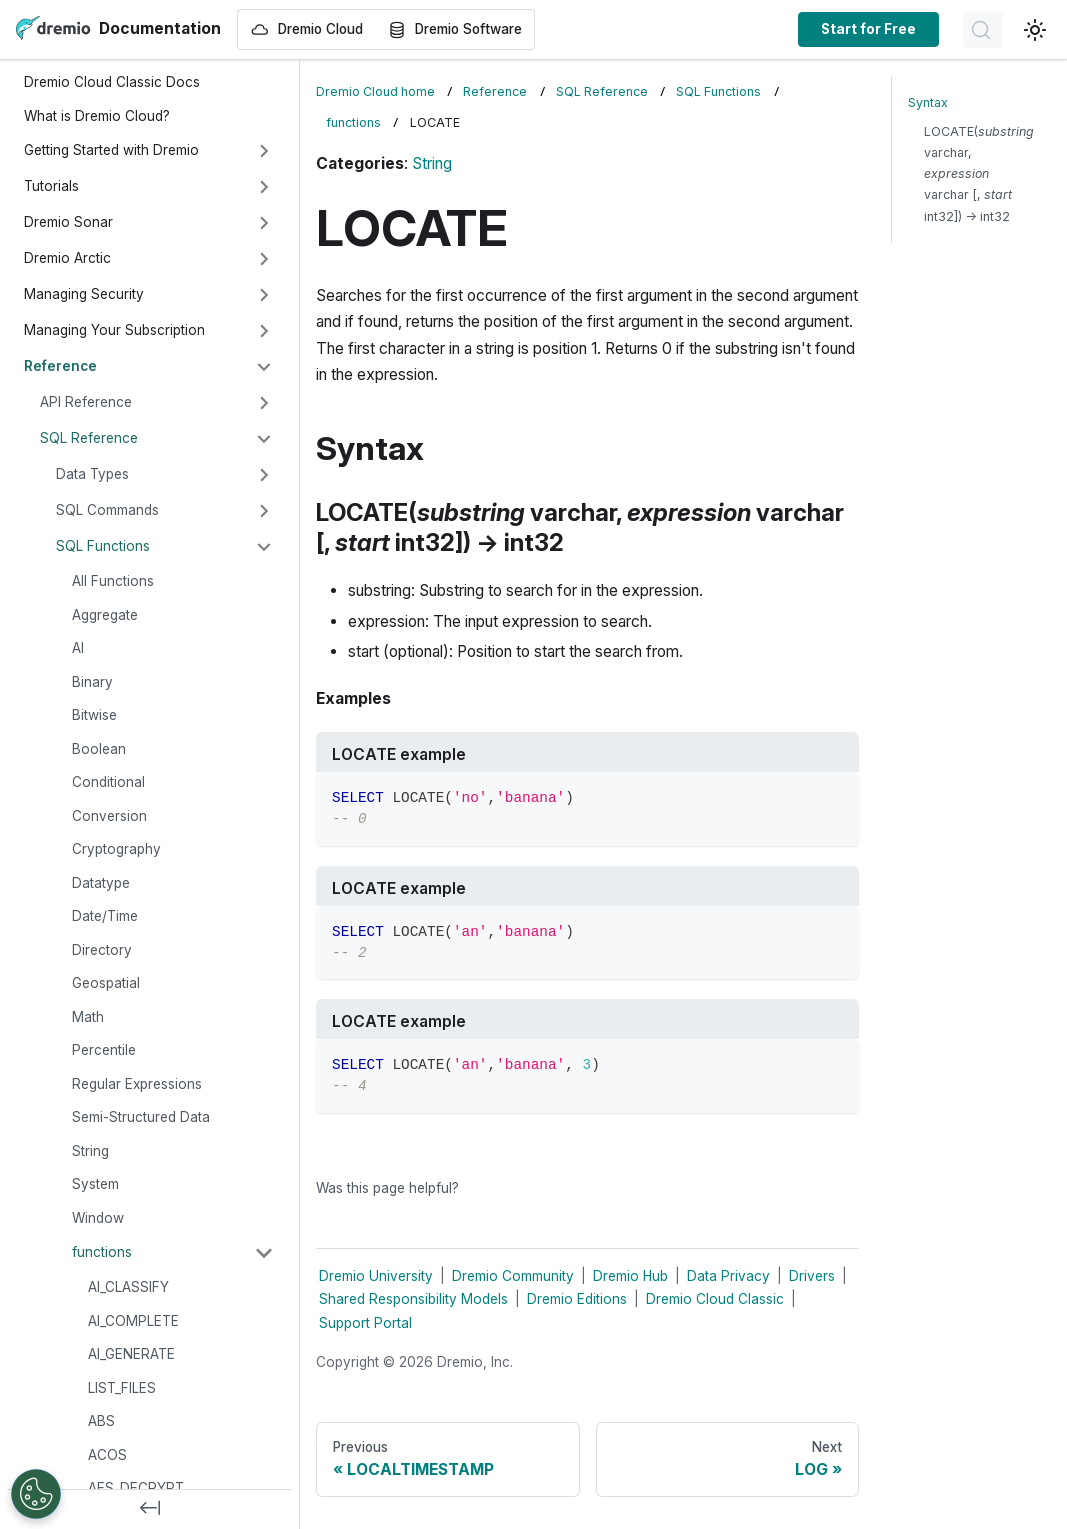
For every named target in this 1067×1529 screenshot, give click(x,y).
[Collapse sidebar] (150, 1509)
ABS (101, 1421)
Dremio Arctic (67, 258)
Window (98, 1218)
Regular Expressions (137, 1084)
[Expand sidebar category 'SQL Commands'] (264, 511)
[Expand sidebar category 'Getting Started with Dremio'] (264, 151)
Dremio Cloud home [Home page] (375, 91)
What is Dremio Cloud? (97, 116)
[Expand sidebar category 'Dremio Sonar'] (264, 223)
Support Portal (365, 1323)
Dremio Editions (577, 1299)
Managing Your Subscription (114, 330)
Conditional (108, 782)
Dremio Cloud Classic (715, 1299)
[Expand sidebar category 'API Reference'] (264, 403)
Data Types (92, 474)
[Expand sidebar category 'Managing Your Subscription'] (264, 331)
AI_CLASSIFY (128, 1287)
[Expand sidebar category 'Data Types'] (264, 475)
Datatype (101, 883)
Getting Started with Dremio (111, 150)
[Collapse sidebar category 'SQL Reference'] (264, 439)
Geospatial (106, 983)
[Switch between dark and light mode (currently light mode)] (1035, 30)
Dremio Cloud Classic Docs (112, 82)
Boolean (99, 749)
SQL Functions (103, 546)
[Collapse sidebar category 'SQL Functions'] (264, 547)
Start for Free (868, 29)
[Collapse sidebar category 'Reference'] (264, 367)
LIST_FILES (122, 1388)
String (90, 1151)
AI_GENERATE (131, 1354)
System (95, 1184)
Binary (92, 682)
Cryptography (116, 849)
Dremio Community (513, 1276)
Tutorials (51, 186)
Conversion (109, 816)
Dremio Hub (630, 1276)
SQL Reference (89, 438)
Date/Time (105, 916)
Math (88, 1017)
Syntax (928, 102)
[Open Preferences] (36, 1494)
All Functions (113, 581)
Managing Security (84, 294)
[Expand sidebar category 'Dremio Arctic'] (264, 259)
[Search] (983, 30)
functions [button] (102, 1252)
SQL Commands (107, 510)
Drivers (812, 1276)
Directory (102, 950)
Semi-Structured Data (141, 1117)
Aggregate (105, 615)
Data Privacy (728, 1276)
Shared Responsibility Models (413, 1299)
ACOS (107, 1455)
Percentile (104, 1050)
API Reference (86, 402)
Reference (60, 366)
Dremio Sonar (68, 222)
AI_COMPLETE (133, 1321)
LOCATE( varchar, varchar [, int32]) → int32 (979, 173)
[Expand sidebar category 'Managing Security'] (264, 295)
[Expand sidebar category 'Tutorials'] (264, 187)
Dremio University (376, 1276)
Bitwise (94, 715)
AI (78, 648)
